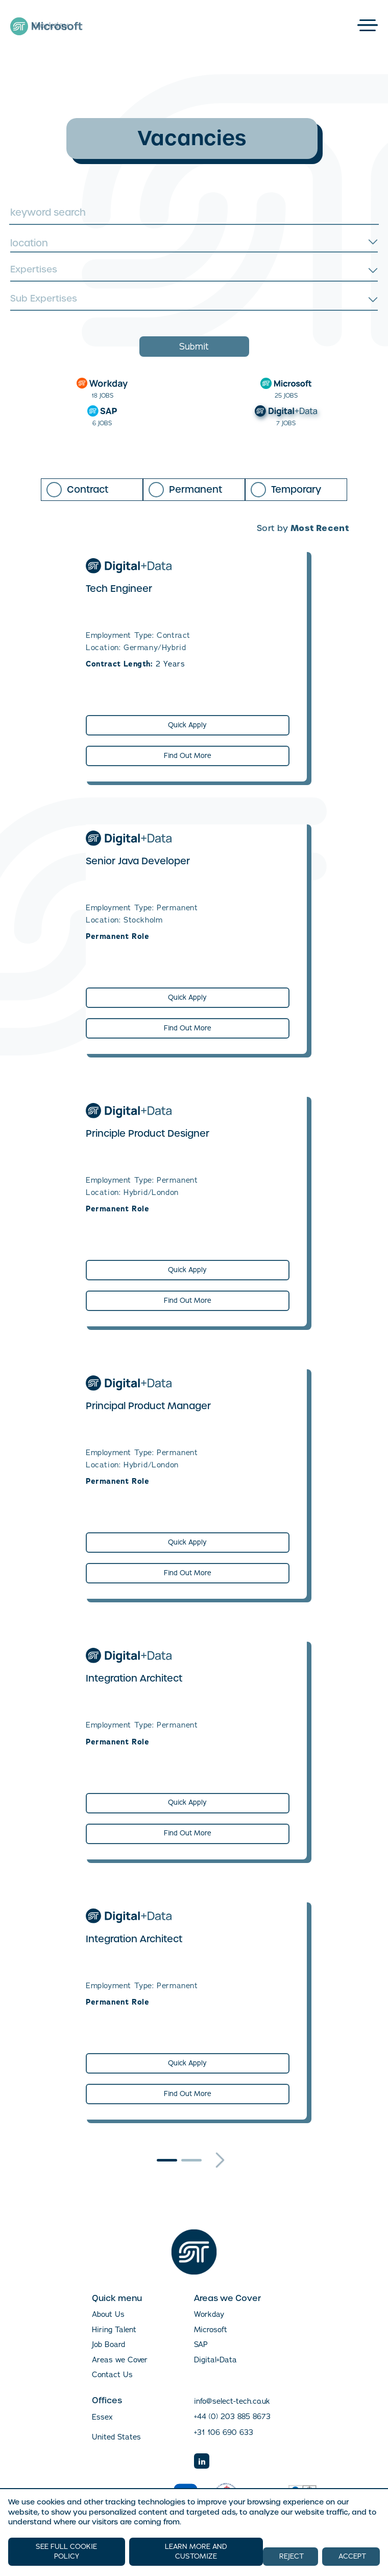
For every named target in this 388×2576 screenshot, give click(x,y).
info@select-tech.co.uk (232, 2401)
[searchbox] (192, 271)
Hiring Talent (114, 2330)
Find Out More (187, 756)
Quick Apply (187, 725)
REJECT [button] (291, 2556)
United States (116, 2437)
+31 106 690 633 (223, 2432)
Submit (194, 346)
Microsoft (210, 2330)
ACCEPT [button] (352, 2556)
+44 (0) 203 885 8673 (232, 2416)
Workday (209, 2314)
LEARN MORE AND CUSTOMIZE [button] (196, 2552)
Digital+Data (215, 2360)
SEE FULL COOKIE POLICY (66, 2551)
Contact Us (112, 2375)
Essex (102, 2417)
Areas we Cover (120, 2360)
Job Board (108, 2344)
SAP (201, 2344)
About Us (108, 2314)
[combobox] (194, 243)
